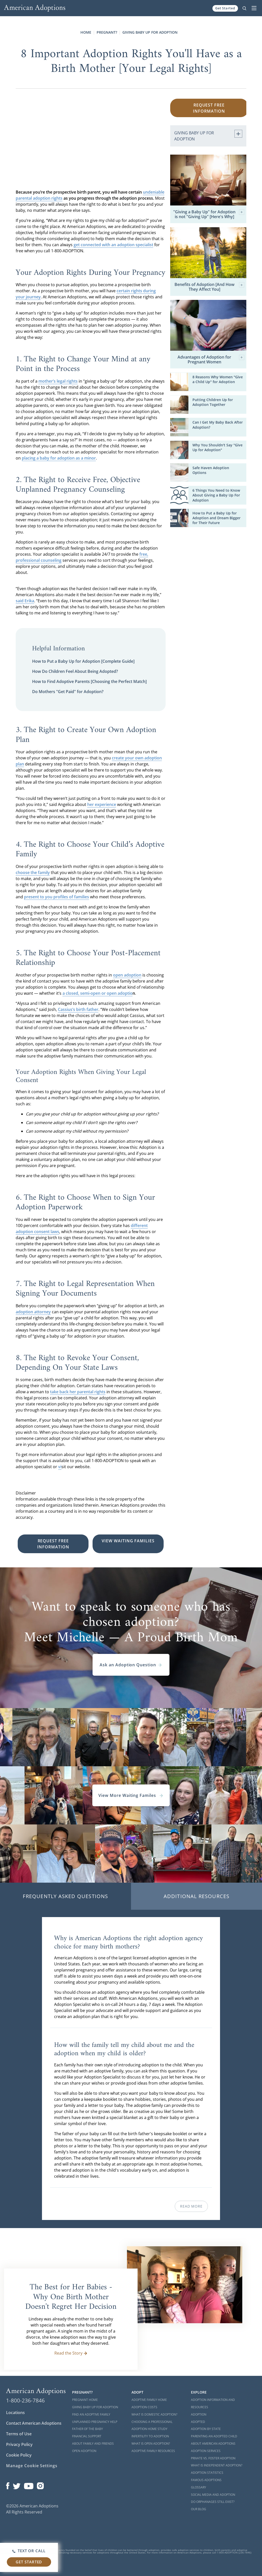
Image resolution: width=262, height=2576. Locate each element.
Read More (191, 2206)
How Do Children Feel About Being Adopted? (75, 671)
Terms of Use (19, 2434)
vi (59, 1466)
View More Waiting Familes (131, 1795)
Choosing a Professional (152, 2422)
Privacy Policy (19, 2444)
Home (85, 32)
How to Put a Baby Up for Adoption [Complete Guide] (83, 661)
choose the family (33, 872)
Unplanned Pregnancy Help (94, 2422)
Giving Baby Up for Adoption (150, 32)
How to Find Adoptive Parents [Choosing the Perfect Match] (89, 681)
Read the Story (71, 2353)
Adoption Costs (144, 2407)
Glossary (198, 2487)
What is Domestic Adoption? (154, 2414)
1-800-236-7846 (25, 2400)
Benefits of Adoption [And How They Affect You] (209, 287)
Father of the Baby (87, 2429)
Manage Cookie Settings (31, 2465)
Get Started (225, 8)
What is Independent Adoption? (216, 2465)
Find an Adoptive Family (91, 2414)
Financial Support (86, 2436)
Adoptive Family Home (149, 2400)
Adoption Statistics (207, 2472)
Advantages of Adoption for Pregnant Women (211, 359)
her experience (101, 804)
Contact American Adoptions (33, 2423)
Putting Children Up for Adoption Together (212, 402)
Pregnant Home (85, 2400)
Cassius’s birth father (78, 1009)
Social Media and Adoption (213, 2494)
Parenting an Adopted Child (214, 2436)
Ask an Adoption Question (131, 1665)
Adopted (198, 2422)
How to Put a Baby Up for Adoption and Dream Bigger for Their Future (216, 518)
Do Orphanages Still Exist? (212, 2502)
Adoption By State (206, 2429)
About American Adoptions (213, 2443)
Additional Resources (197, 1896)
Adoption (198, 2414)
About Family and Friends (93, 2443)
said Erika (25, 601)
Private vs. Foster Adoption (213, 2458)
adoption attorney (33, 1312)
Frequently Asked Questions (65, 1896)
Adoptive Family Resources (153, 2451)
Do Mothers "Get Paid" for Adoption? (67, 691)
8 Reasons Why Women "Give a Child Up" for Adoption (217, 379)
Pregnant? (107, 32)
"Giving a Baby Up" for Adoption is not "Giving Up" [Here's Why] (208, 214)
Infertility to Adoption (150, 2436)
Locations (15, 2412)
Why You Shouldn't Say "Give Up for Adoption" (217, 447)
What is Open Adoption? (151, 2443)
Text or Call (29, 2550)
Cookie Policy (19, 2455)
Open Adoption (84, 2451)
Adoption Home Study (149, 2429)
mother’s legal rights (58, 381)
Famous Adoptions (206, 2480)
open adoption (127, 975)
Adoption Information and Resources (213, 2403)
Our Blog (198, 2509)
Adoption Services (206, 2451)
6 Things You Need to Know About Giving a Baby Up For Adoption (216, 495)
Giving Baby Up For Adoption (95, 2407)
